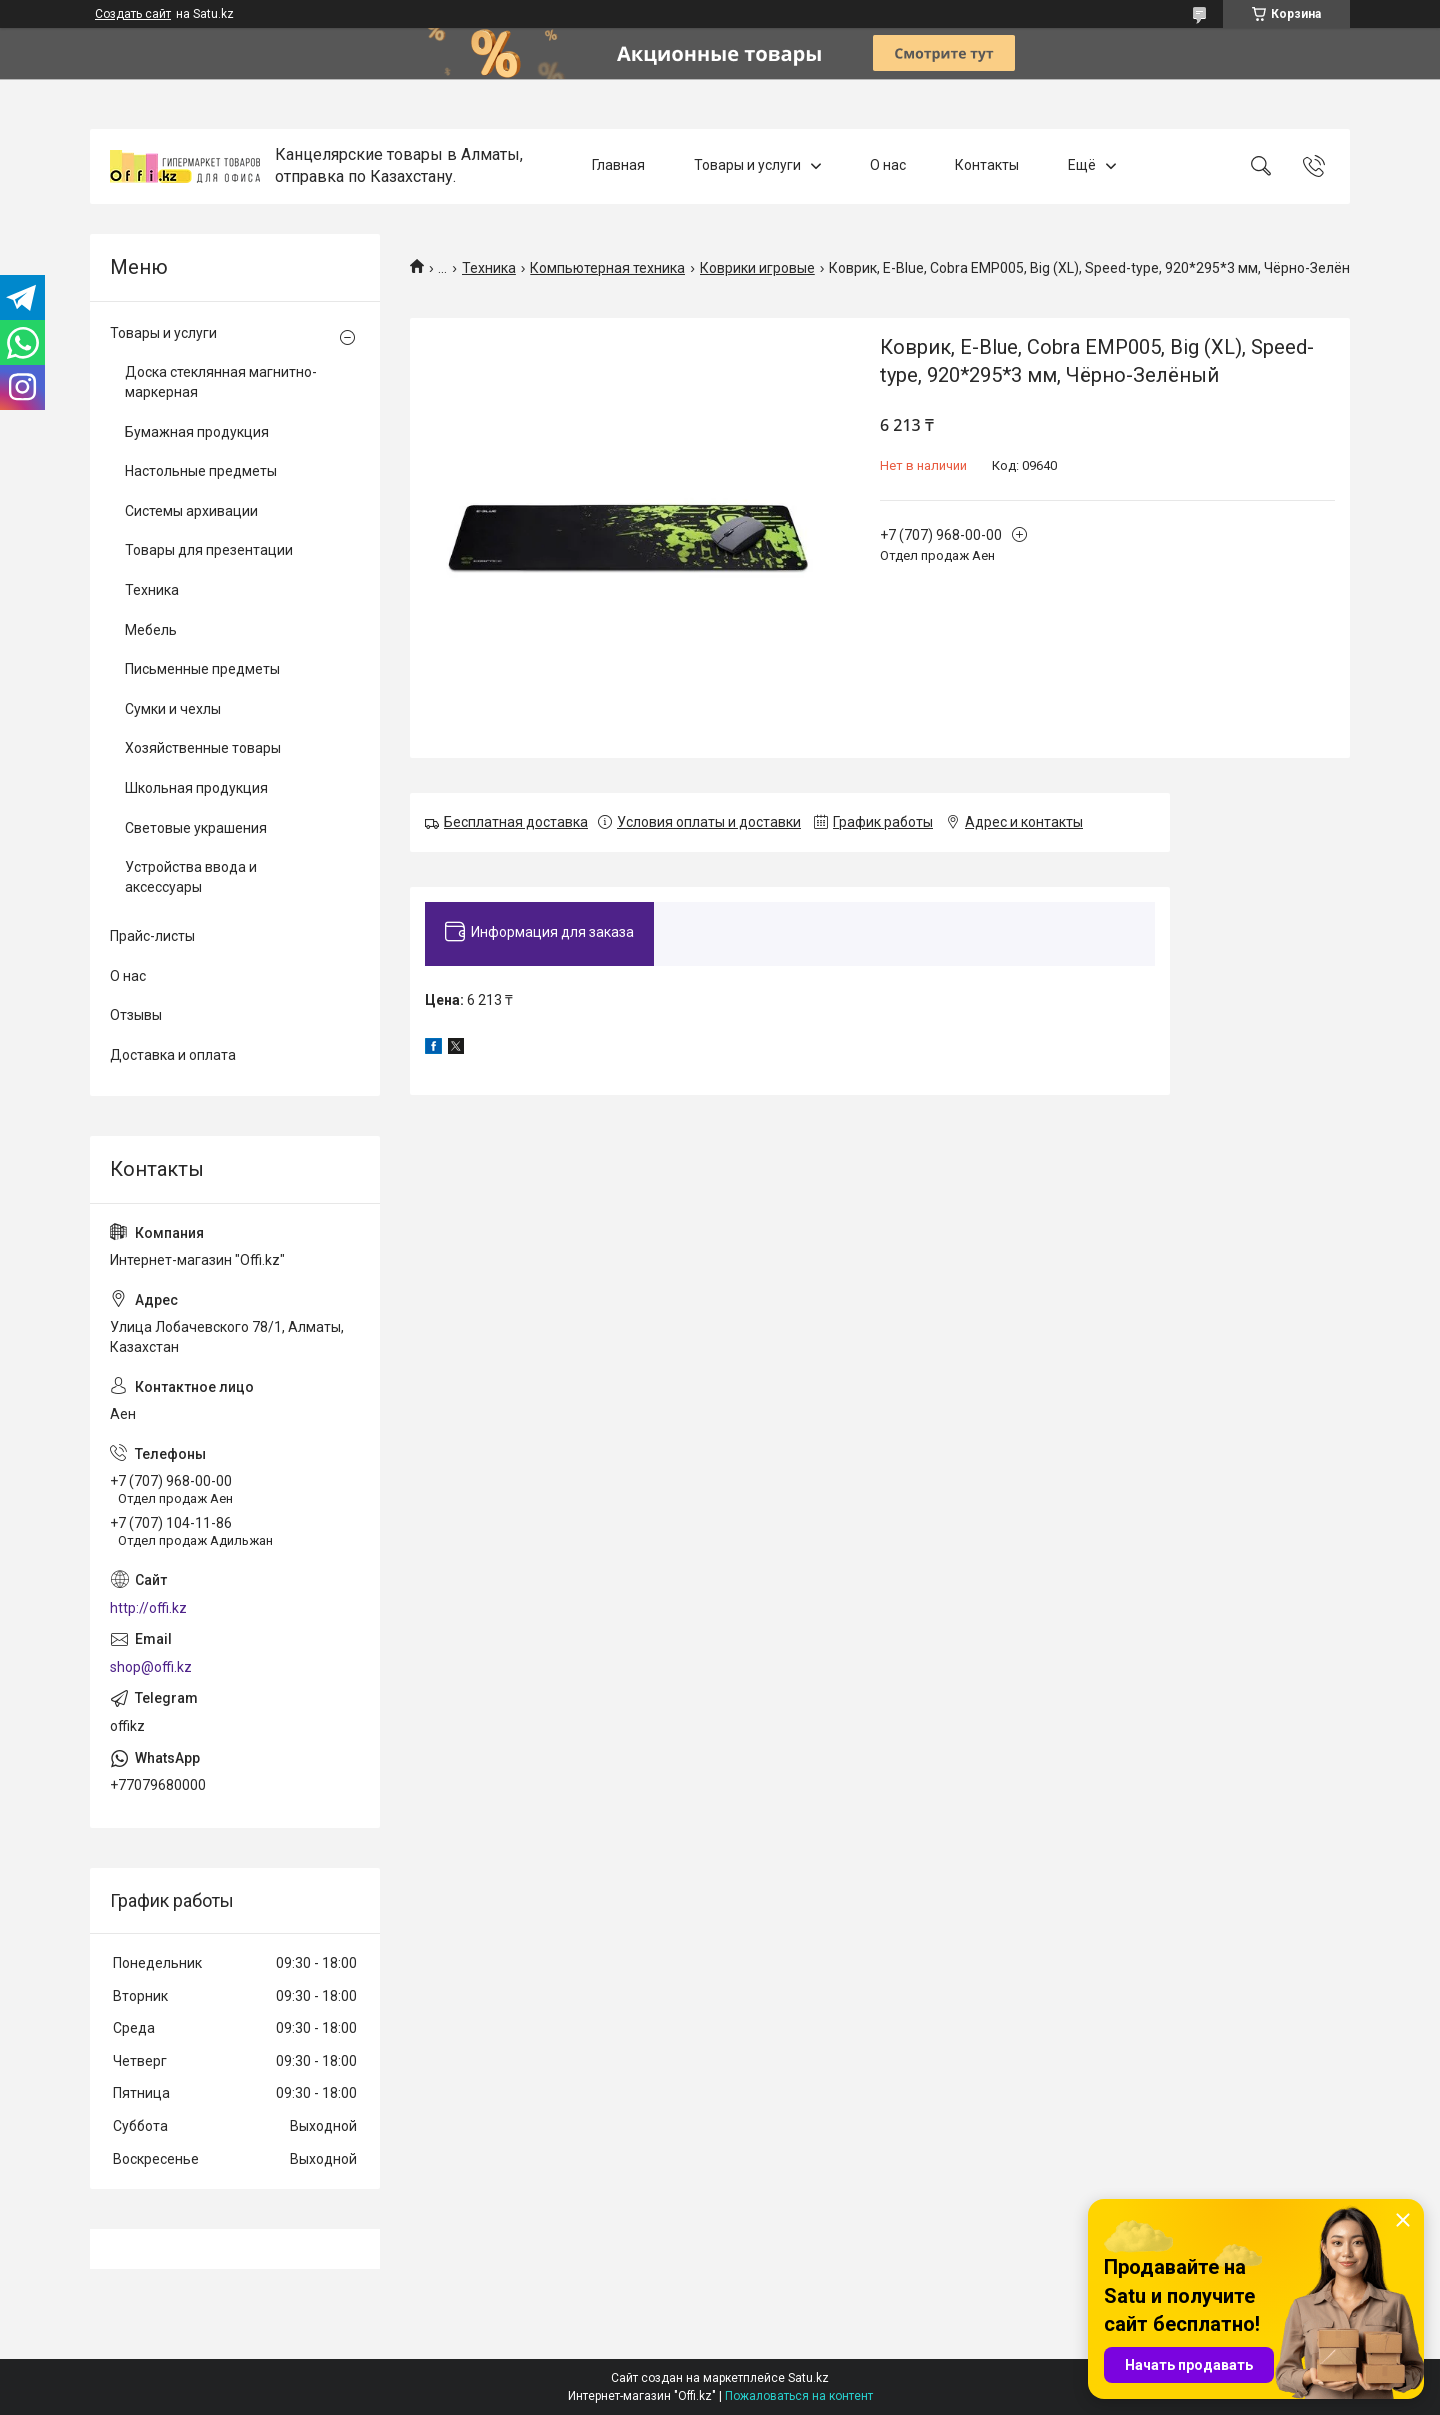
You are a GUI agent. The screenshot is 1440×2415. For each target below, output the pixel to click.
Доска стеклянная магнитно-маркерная (221, 382)
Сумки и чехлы (173, 709)
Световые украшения (196, 828)
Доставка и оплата (173, 1055)
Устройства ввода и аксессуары (191, 877)
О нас (888, 166)
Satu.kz (808, 2378)
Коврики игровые (757, 268)
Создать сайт (133, 14)
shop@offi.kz (151, 1667)
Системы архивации (191, 511)
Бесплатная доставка (516, 822)
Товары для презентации (209, 550)
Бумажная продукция (197, 432)
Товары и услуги (747, 166)
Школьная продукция (196, 788)
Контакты (987, 166)
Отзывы (136, 1015)
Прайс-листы (152, 936)
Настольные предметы (201, 471)
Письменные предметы (202, 669)
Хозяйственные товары (203, 748)
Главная (618, 166)
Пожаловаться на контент (799, 2396)
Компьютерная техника (607, 268)
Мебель (151, 630)
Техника (489, 268)
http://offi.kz (148, 1608)
